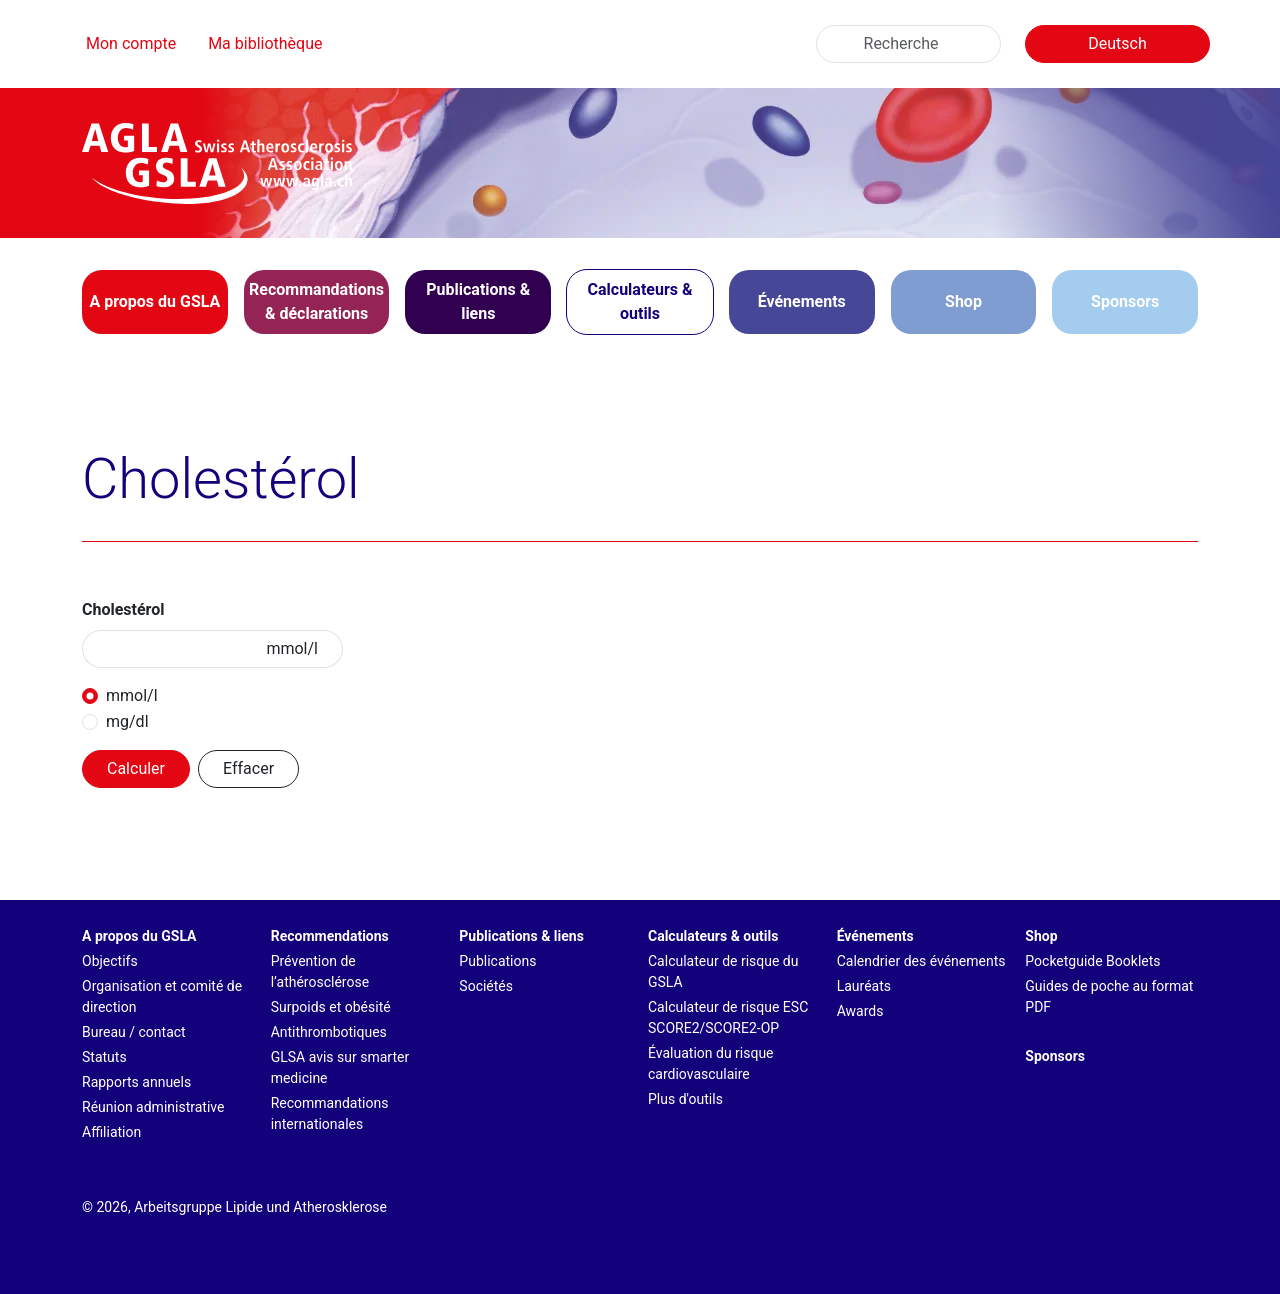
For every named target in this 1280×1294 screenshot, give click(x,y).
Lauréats (864, 986)
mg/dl (127, 721)
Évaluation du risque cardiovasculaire (711, 1063)
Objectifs (110, 961)
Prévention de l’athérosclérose (320, 971)
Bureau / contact (134, 1032)
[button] (155, 302)
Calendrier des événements (921, 961)
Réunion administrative (153, 1107)
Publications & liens (521, 936)
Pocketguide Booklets (1092, 961)
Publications (497, 961)
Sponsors (1125, 301)
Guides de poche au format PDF (1109, 996)
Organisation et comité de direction (162, 996)
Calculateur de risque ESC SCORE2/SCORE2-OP (728, 1017)
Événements (875, 936)
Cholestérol (123, 609)
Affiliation (111, 1132)
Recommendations (330, 936)
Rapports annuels (136, 1082)
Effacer (248, 768)
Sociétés (486, 986)
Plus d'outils (685, 1099)
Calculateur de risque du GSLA (723, 971)
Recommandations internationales (330, 1113)
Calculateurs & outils (713, 936)
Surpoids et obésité (331, 1007)
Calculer (136, 768)
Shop (963, 301)
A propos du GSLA (139, 936)
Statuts (104, 1057)
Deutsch (1117, 43)
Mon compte (131, 43)
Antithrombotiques (329, 1032)
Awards (860, 1011)
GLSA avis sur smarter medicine (340, 1067)
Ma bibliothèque (265, 43)
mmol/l (132, 695)
